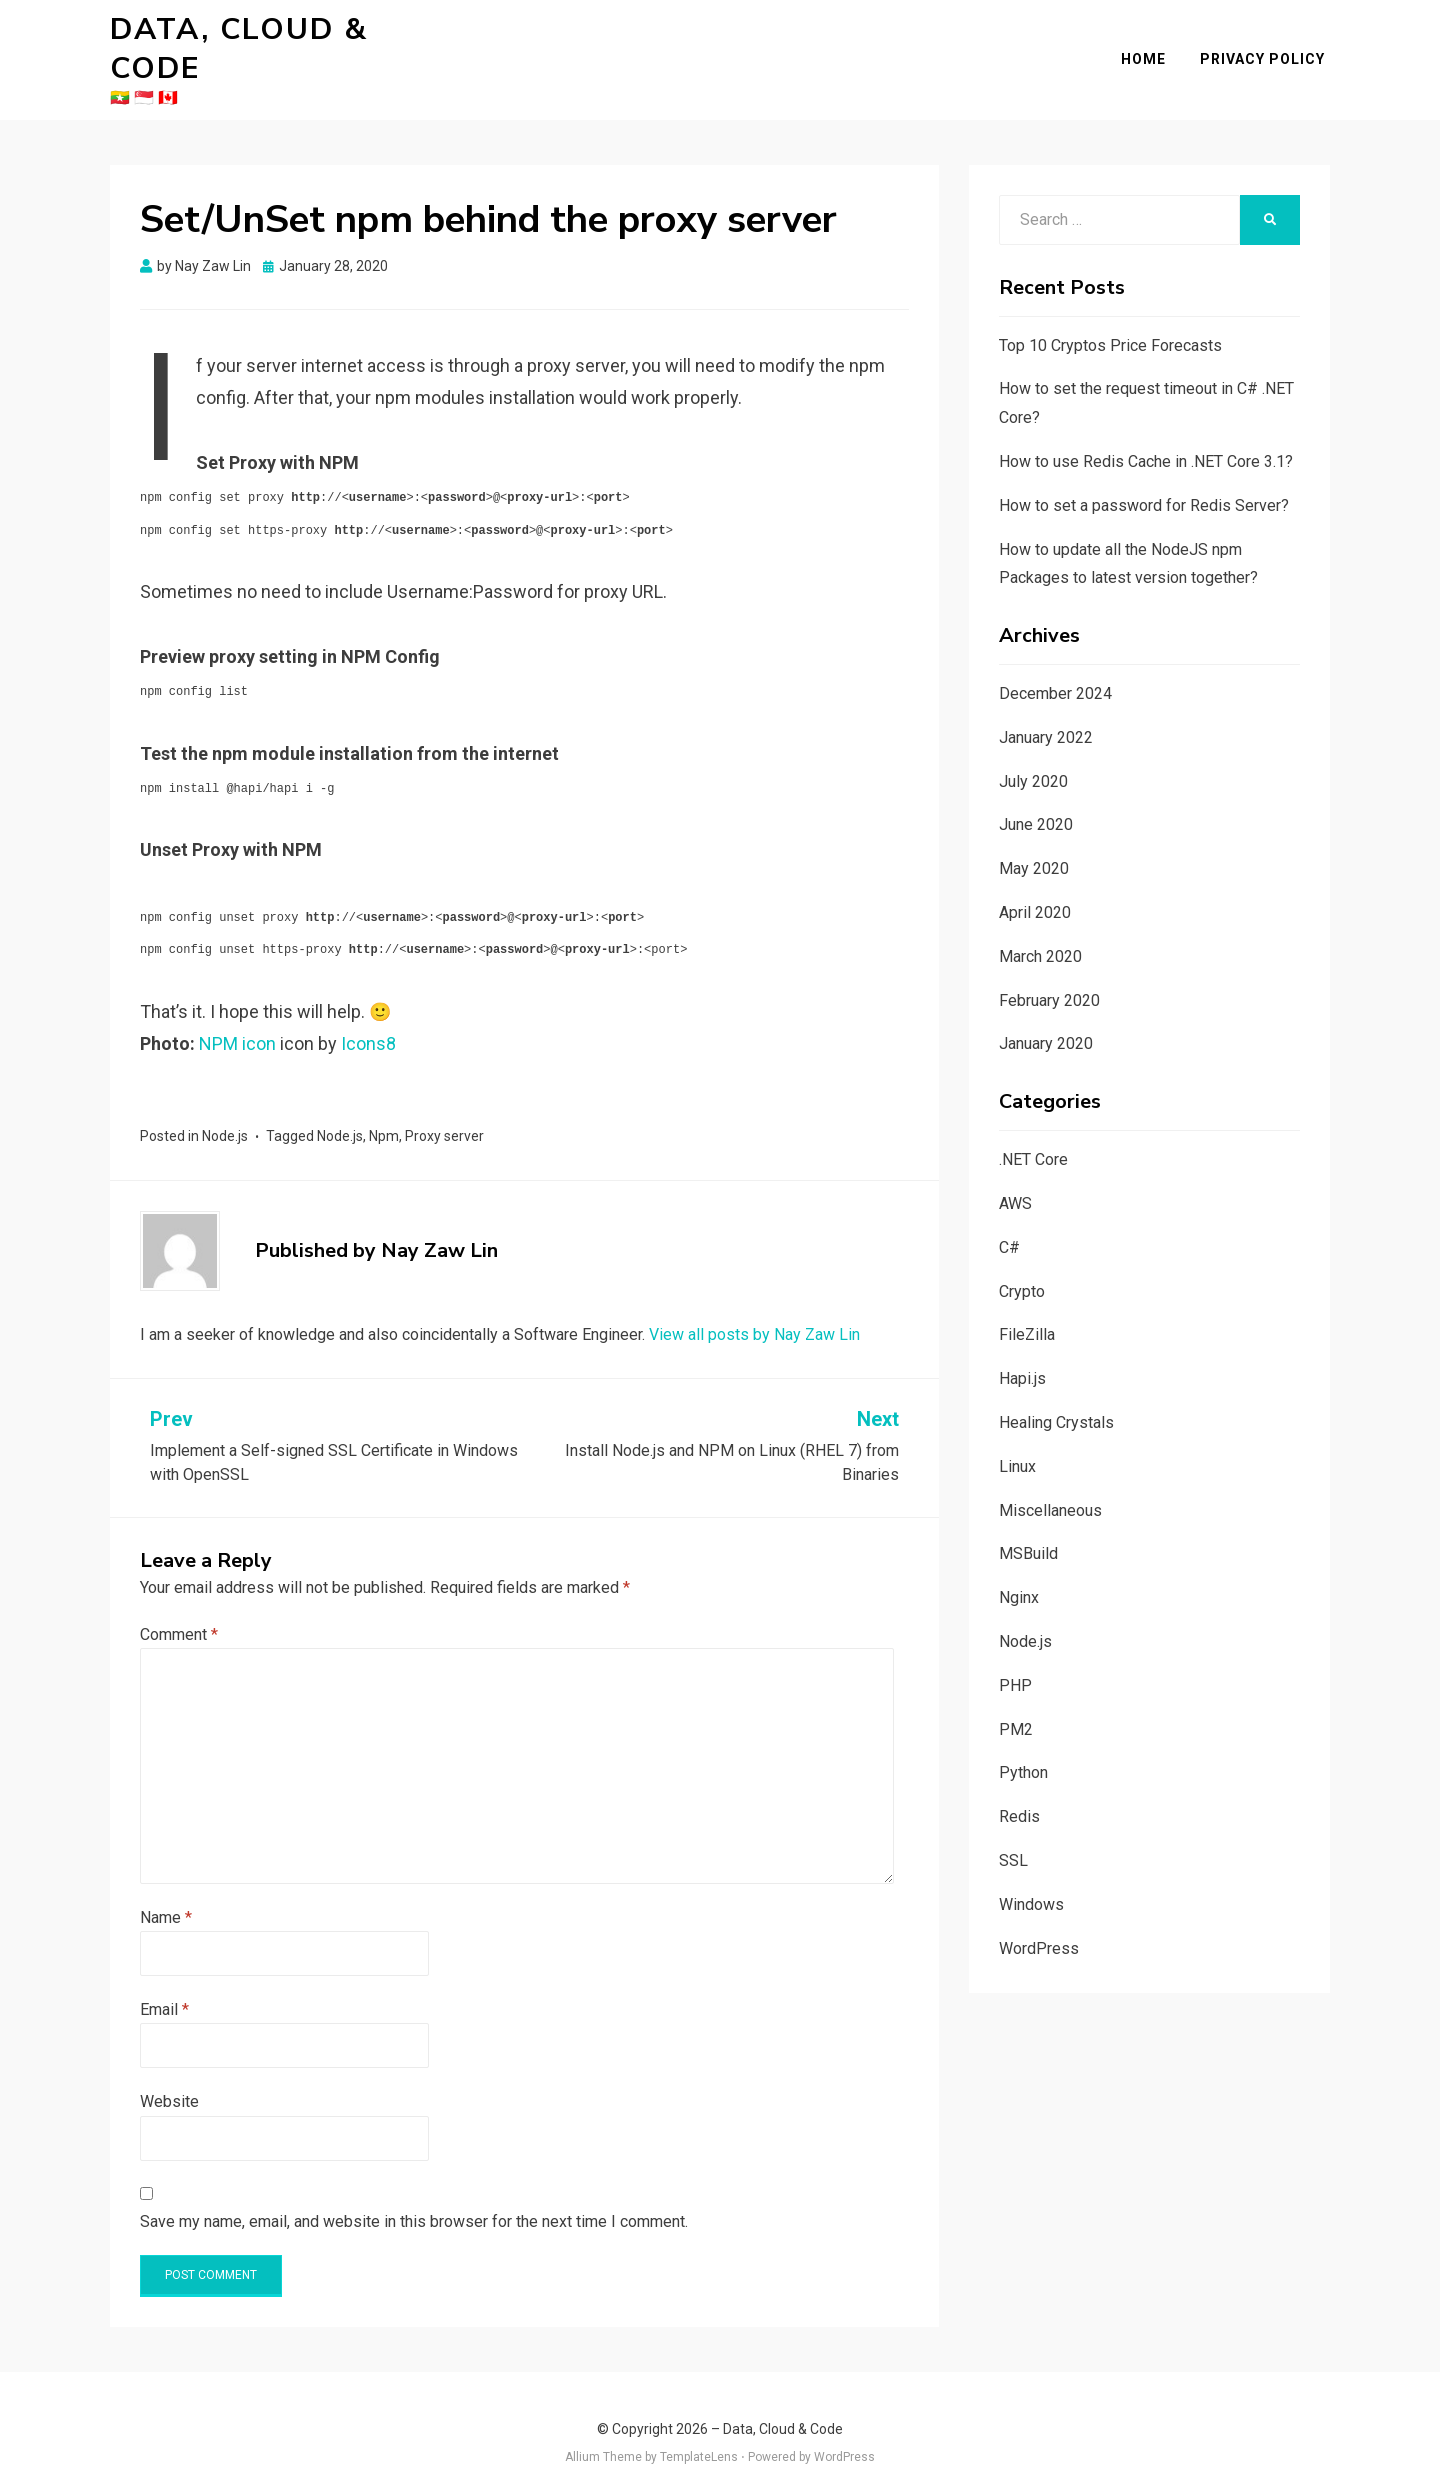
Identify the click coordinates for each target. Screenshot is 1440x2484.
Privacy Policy (1267, 44)
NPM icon (237, 1013)
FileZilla (1027, 1305)
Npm (384, 1107)
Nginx (1019, 1568)
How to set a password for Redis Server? (1144, 475)
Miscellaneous (1050, 1480)
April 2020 (1035, 882)
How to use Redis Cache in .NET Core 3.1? (1146, 431)
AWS (1015, 1173)
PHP (1015, 1655)
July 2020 (1033, 751)
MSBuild (1028, 1524)
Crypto (1022, 1261)
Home (1148, 44)
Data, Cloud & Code (289, 34)
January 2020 (1046, 1014)
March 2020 (1040, 926)
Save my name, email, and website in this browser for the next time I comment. (414, 2191)
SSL (1013, 1830)
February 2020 (1049, 970)
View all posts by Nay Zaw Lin (754, 1304)
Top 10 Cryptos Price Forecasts (1110, 315)
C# (1009, 1217)
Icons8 (368, 1013)
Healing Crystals (1056, 1392)
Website (169, 2072)
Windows (1031, 1874)
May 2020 (1034, 839)
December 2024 (1055, 663)
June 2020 (1036, 795)
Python (1023, 1743)
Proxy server (444, 1107)
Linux (1017, 1436)
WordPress (1039, 1918)
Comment (179, 1604)
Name (166, 1887)
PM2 (1016, 1699)
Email (164, 1979)
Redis (1019, 1787)
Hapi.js (1022, 1349)
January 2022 (1046, 707)
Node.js (225, 1107)
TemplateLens (699, 2428)
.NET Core (1033, 1130)
